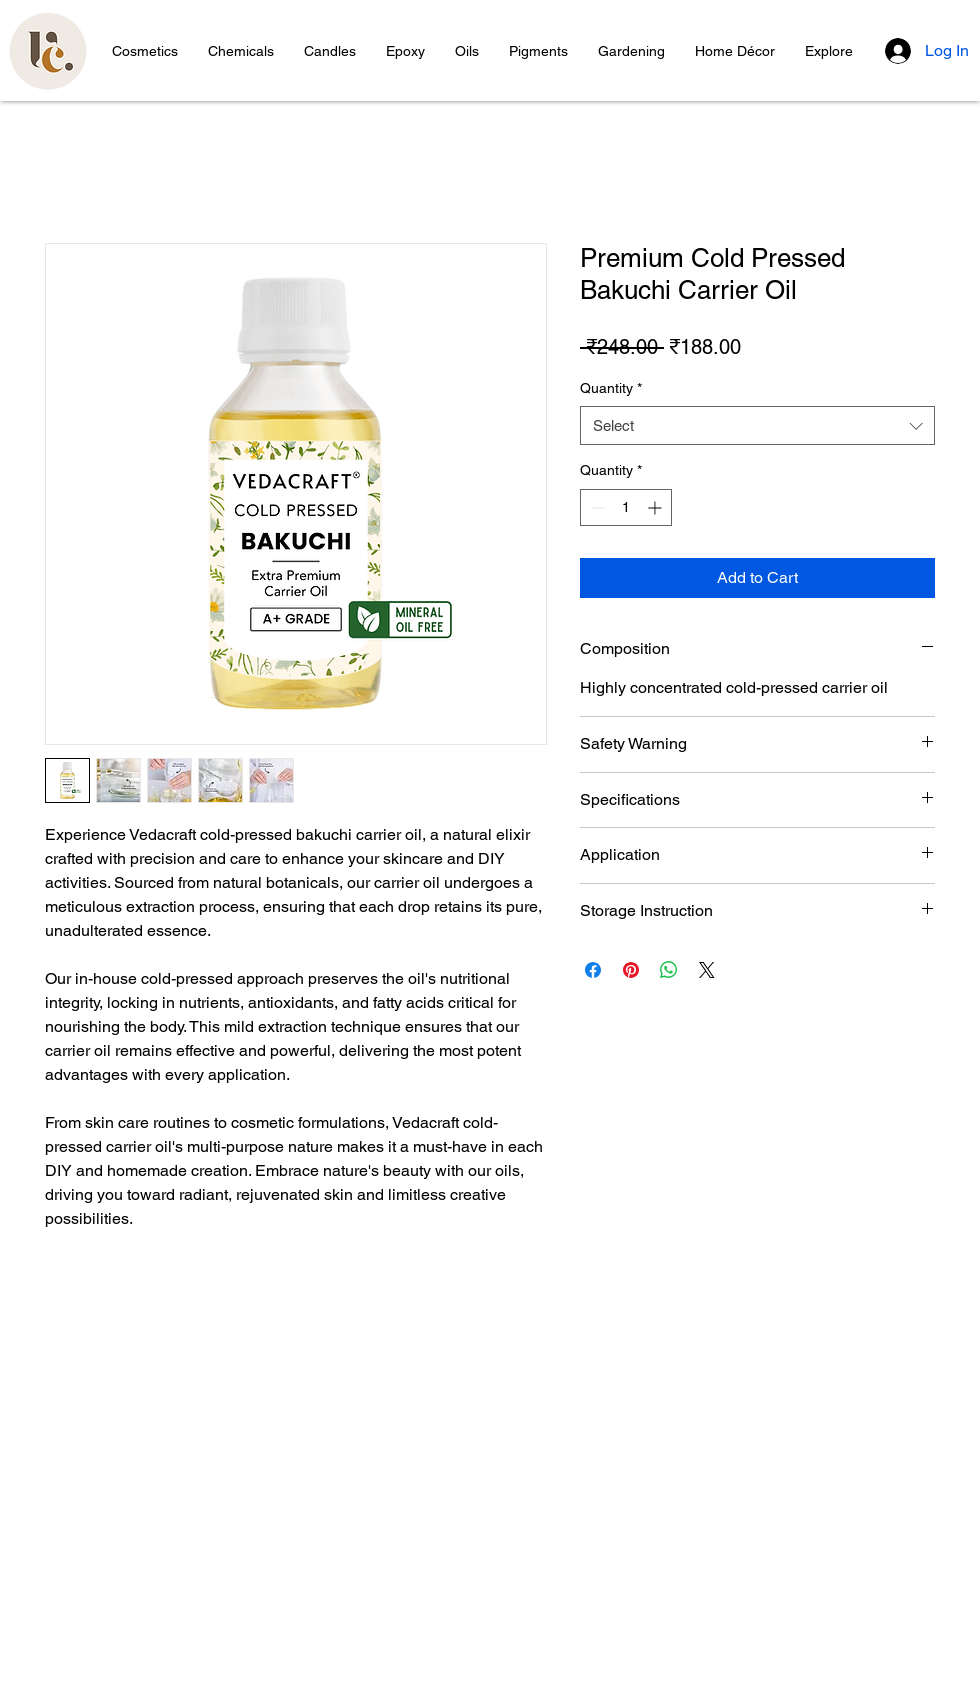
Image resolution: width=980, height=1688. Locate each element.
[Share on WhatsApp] (669, 970)
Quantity (611, 388)
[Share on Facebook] (593, 970)
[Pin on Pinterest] (631, 970)
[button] (145, 51)
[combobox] (757, 425)
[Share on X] (707, 970)
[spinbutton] (626, 507)
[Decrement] (595, 507)
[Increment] (656, 507)
